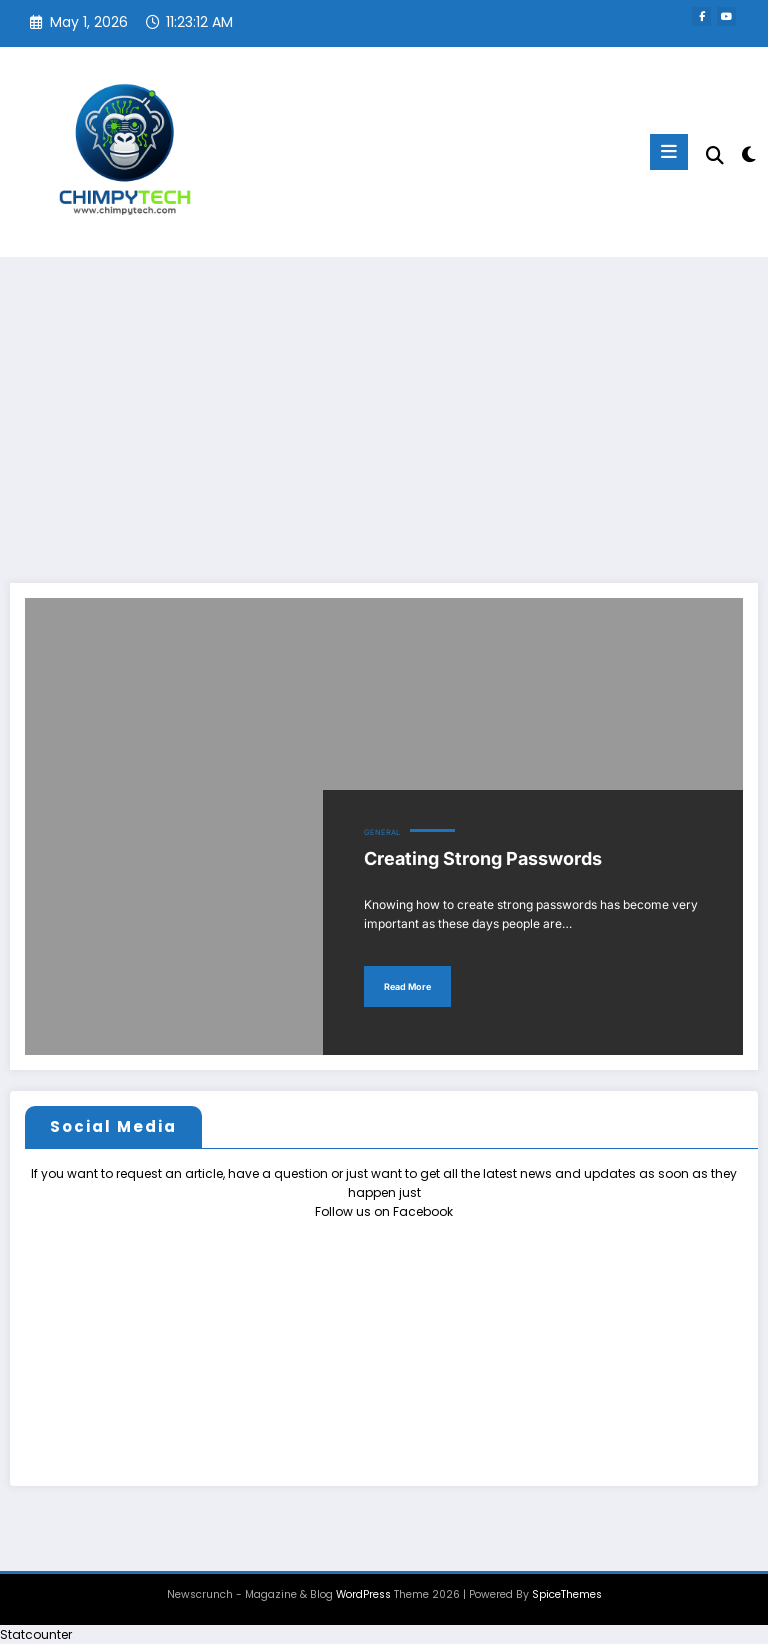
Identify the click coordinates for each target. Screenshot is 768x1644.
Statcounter (36, 1634)
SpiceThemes (567, 1594)
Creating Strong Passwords (483, 858)
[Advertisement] (384, 407)
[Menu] (669, 152)
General (382, 832)
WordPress (363, 1594)
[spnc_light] (747, 154)
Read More (407, 986)
